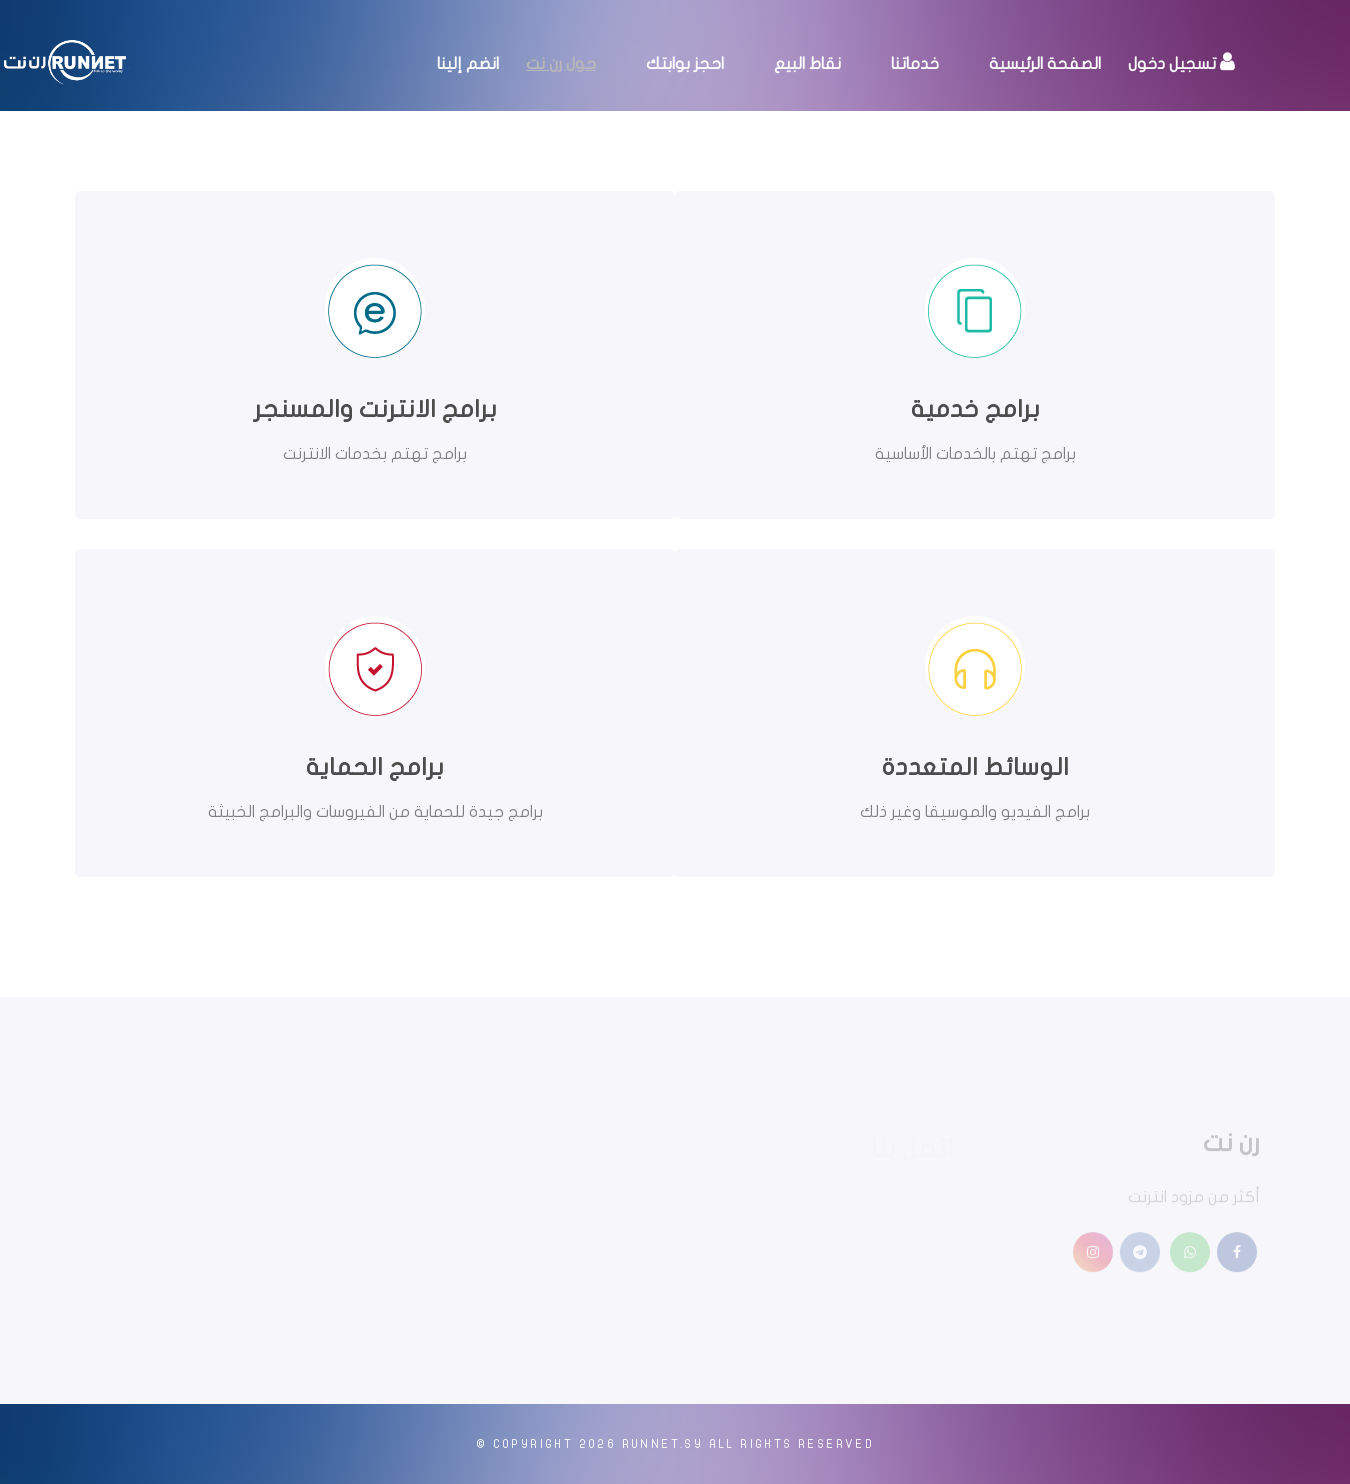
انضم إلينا (468, 64)
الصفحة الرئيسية (1045, 64)
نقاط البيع (807, 64)
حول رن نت (561, 64)
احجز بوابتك (685, 64)
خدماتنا (915, 64)
